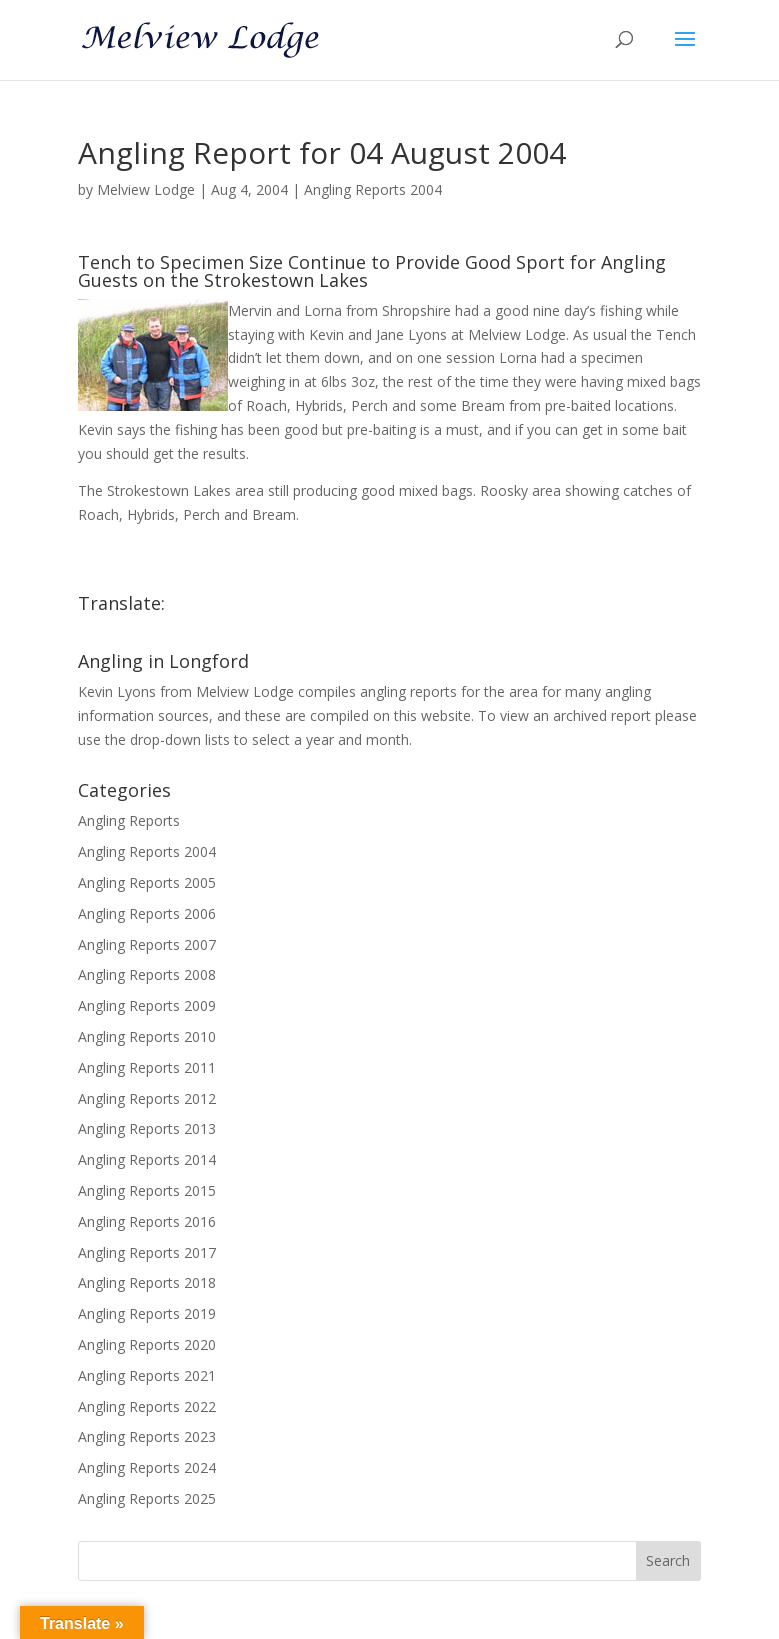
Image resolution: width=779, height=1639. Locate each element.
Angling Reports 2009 (147, 1005)
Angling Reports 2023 (147, 1436)
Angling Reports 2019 (147, 1313)
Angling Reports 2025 (147, 1498)
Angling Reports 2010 (147, 1036)
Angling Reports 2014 (147, 1159)
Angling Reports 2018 (147, 1282)
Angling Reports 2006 (147, 913)
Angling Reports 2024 (147, 1467)
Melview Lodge (146, 189)
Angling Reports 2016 (147, 1221)
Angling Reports (129, 820)
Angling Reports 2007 (147, 944)
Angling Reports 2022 (147, 1406)
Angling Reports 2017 (147, 1252)
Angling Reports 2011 (147, 1067)
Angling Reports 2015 (147, 1190)
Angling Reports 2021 (147, 1375)
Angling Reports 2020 (147, 1344)
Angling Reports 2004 (373, 189)
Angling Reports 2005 (147, 882)
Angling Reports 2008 (147, 974)
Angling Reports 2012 (147, 1098)
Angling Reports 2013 (147, 1128)
